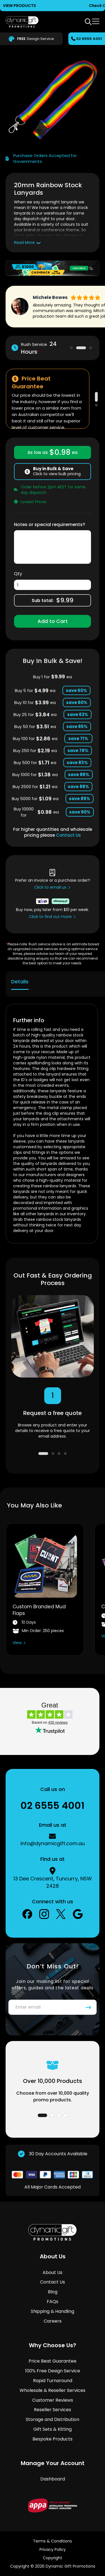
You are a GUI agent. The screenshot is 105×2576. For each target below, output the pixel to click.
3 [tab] (90, 347)
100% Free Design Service (52, 2371)
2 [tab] (81, 347)
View (17, 1642)
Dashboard (52, 2479)
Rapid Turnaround (52, 2380)
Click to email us (50, 887)
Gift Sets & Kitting (52, 2429)
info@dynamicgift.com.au (52, 1843)
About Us (52, 2272)
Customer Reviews (52, 2400)
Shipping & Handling (52, 2311)
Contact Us (68, 835)
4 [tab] (65, 1453)
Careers (53, 2321)
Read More (24, 242)
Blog (52, 2292)
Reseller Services (52, 2409)
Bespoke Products (52, 2439)
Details (20, 981)
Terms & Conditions (52, 2541)
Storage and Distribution (52, 2419)
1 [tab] (71, 347)
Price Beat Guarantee (52, 2361)
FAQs (52, 2301)
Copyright (52, 2558)
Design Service (31, 38)
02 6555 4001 (89, 38)
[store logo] (22, 22)
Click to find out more (50, 916)
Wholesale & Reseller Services (52, 2390)
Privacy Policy (52, 2549)
